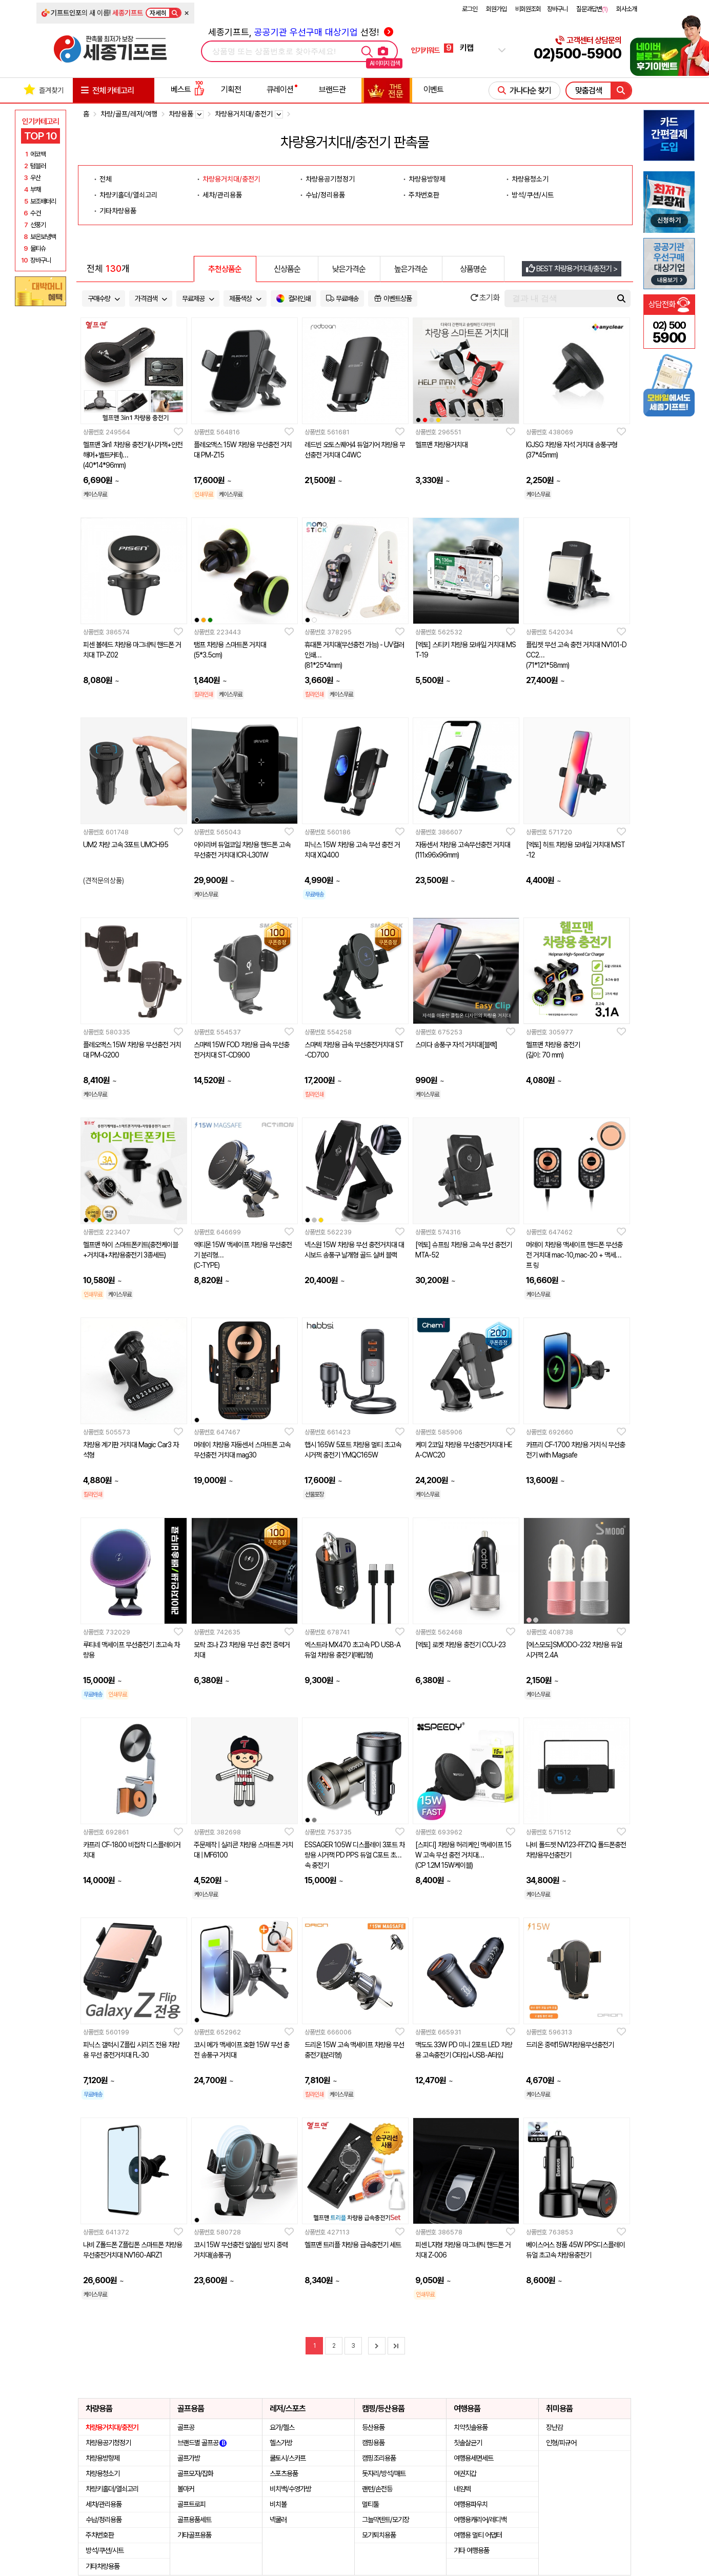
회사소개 (626, 9)
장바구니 (557, 9)
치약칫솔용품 (471, 2427)
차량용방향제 (427, 179)
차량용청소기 (530, 179)
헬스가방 (281, 2443)
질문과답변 (591, 9)
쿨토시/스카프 (288, 2458)
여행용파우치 (471, 2504)
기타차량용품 (117, 211)
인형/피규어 (561, 2443)
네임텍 (462, 2489)
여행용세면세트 (473, 2458)
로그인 (469, 9)
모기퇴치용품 (379, 2535)
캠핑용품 (373, 2443)
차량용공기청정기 (330, 179)
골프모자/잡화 (195, 2473)
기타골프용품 (194, 2535)
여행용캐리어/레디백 (480, 2519)
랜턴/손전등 (377, 2489)
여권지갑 (465, 2473)
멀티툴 (370, 2504)
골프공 (185, 2427)
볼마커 (185, 2489)
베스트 (188, 89)
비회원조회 (528, 9)
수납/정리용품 (325, 195)
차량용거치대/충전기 (231, 179)
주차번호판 (424, 195)
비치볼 (278, 2504)
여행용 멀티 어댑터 (478, 2535)
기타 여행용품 (471, 2550)
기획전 (231, 89)
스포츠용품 (284, 2473)
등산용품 (373, 2427)
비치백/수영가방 (290, 2489)
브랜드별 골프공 (202, 2443)
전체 (105, 179)
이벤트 (433, 89)
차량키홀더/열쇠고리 (128, 195)
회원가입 (496, 9)
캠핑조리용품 (379, 2458)
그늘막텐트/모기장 (385, 2519)
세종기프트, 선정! (300, 32)
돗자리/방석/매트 (384, 2473)
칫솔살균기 (468, 2443)
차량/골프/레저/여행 (128, 114)
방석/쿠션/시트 (533, 195)
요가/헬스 (282, 2427)
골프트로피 (191, 2504)
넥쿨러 (278, 2519)
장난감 (554, 2427)
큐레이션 (280, 89)
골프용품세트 (194, 2519)
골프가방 (188, 2458)
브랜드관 (332, 89)
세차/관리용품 (222, 195)
